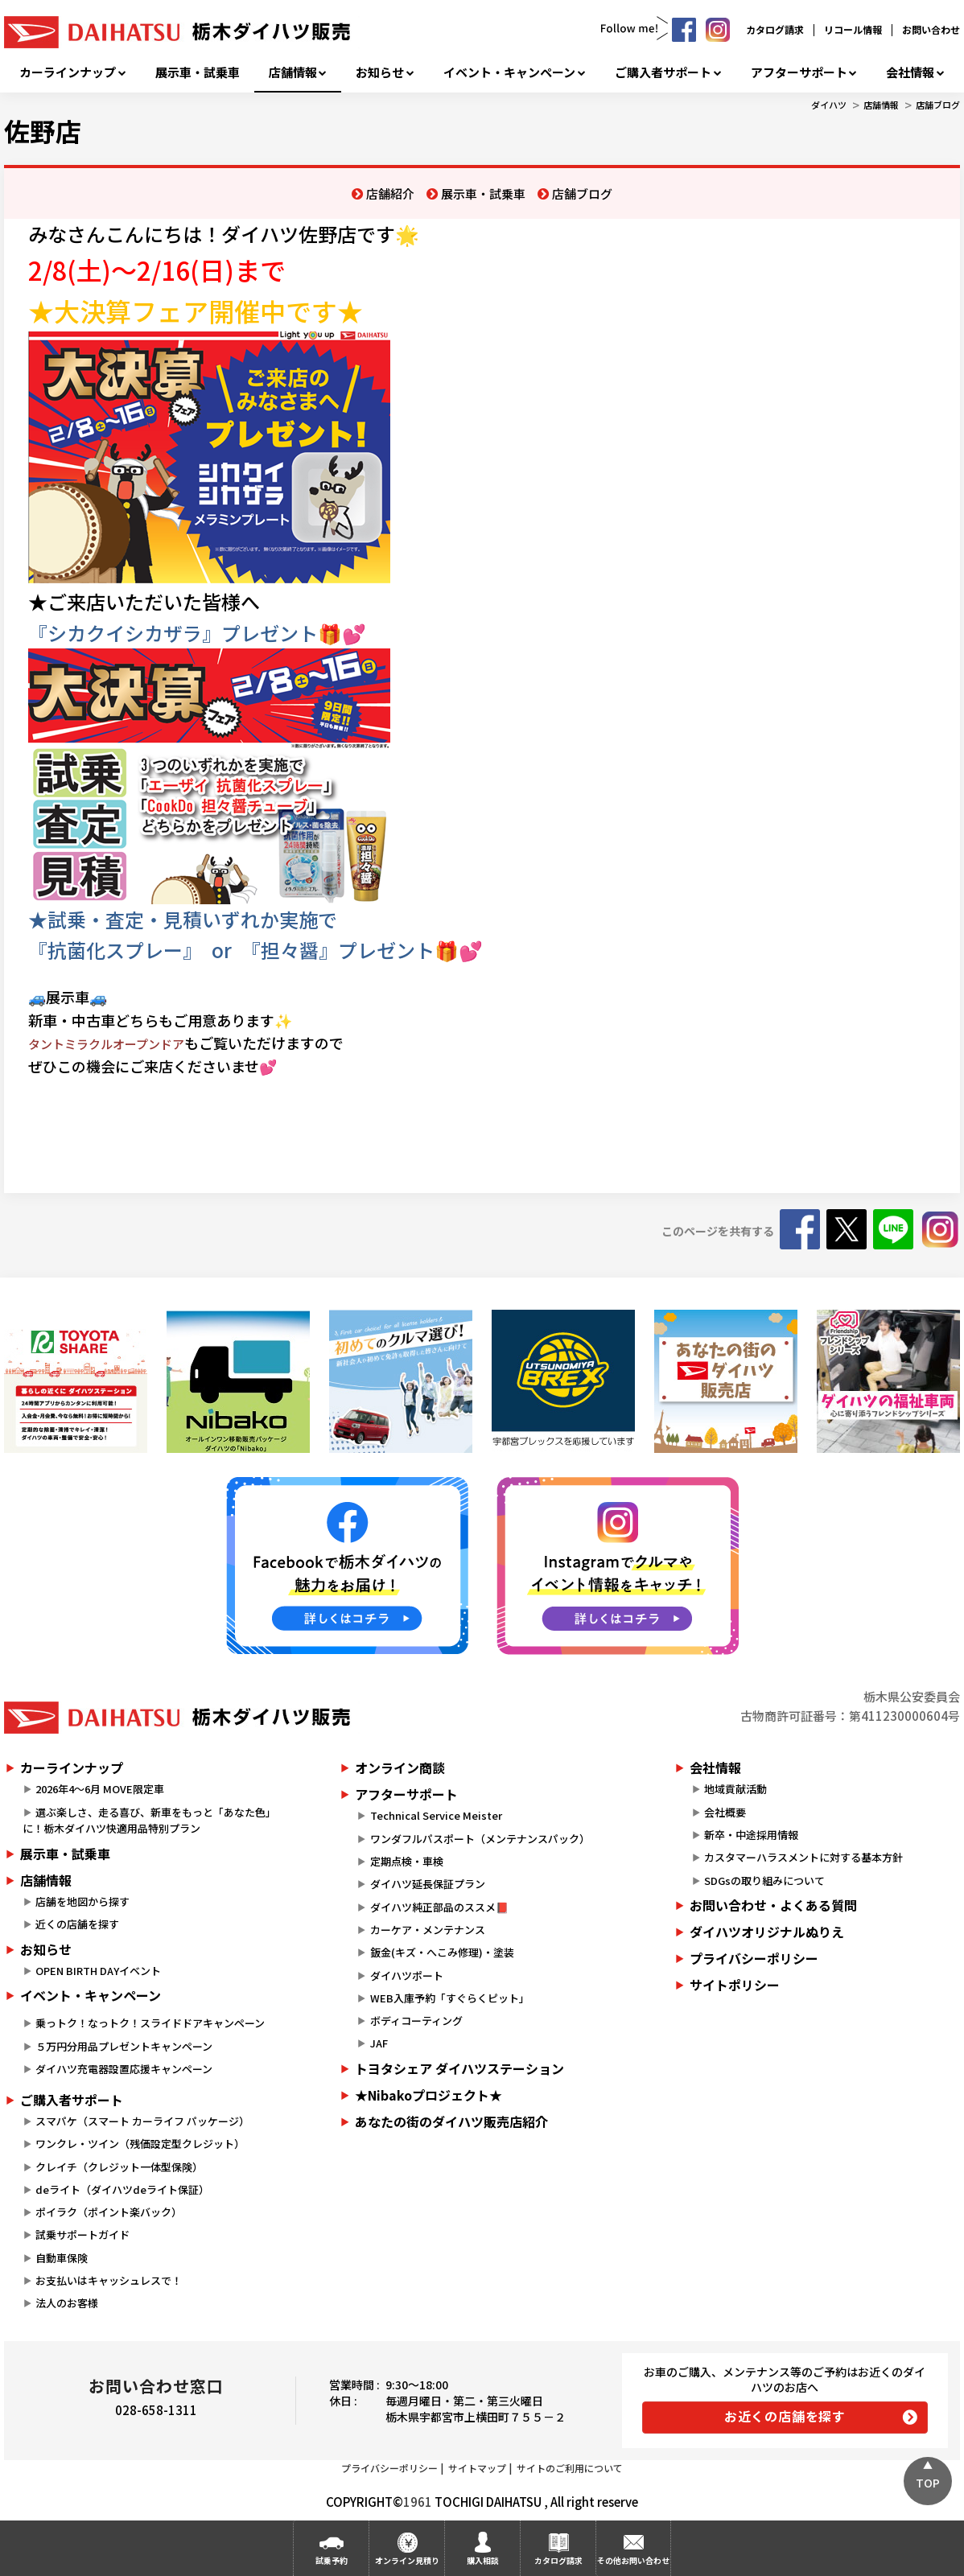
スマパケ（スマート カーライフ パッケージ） (142, 2121)
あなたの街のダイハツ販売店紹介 (451, 2121)
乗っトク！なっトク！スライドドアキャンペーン (150, 2023)
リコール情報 (853, 29)
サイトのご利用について (570, 2468)
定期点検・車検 (406, 1861)
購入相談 (483, 2560)
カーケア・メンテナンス (427, 1929)
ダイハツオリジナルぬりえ (767, 1931)
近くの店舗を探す (77, 1924)
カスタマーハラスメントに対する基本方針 (803, 1857)
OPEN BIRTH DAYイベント (98, 1970)
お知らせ (380, 72)
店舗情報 (293, 72)
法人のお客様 (66, 2303)
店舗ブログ (938, 104)
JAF (379, 2043)
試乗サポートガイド (82, 2234)
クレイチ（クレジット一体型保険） (119, 2167)
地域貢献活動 (735, 1788)
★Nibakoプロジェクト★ (428, 2095)
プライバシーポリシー (754, 1958)
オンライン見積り (407, 2560)
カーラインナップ (67, 72)
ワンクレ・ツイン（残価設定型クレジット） (140, 2143)
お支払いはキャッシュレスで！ (108, 2280)
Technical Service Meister (436, 1815)
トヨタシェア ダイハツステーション (459, 2068)
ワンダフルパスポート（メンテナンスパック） (480, 1838)
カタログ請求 (775, 29)
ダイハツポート (406, 1975)
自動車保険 (61, 2257)
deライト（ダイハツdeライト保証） (122, 2189)
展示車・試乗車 (197, 72)
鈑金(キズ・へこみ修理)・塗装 (442, 1952)
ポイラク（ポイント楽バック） (108, 2212)
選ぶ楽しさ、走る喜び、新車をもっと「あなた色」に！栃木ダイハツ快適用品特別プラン (149, 1820)
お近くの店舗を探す (785, 2416)
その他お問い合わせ (633, 2560)
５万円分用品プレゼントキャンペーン (123, 2046)
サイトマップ (477, 2468)
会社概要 (725, 1812)
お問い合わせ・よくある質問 (773, 1905)
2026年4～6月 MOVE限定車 (99, 1788)
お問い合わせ (931, 29)
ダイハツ (829, 104)
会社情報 (910, 72)
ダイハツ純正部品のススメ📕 (439, 1907)
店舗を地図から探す (82, 1901)
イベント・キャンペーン (509, 72)
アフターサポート (799, 72)
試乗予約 (331, 2560)
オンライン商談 (400, 1767)
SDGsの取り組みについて (764, 1880)
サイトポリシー (735, 1984)
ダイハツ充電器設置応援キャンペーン (123, 2068)
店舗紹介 (390, 193)
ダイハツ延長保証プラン (427, 1883)
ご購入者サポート (663, 72)
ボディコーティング (416, 2020)
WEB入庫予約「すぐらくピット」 (449, 1998)
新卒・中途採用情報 (751, 1834)
